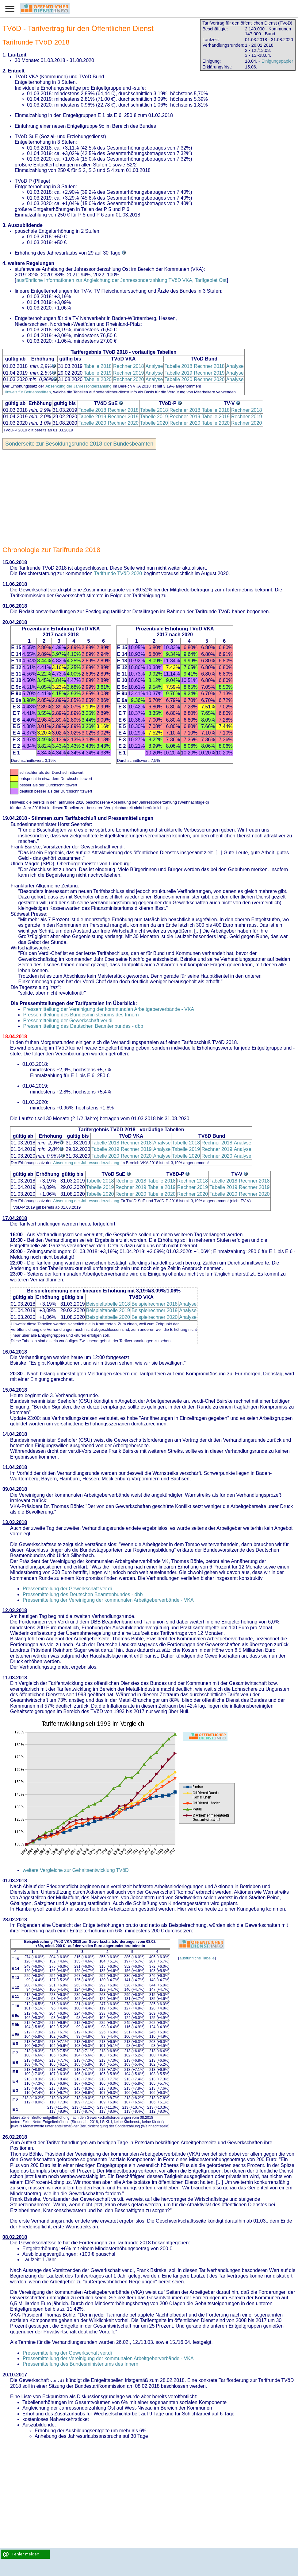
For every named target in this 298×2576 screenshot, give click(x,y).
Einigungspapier (277, 61)
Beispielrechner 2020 (155, 1317)
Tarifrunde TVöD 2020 (118, 573)
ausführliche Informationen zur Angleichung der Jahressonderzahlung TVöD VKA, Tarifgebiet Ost (121, 280)
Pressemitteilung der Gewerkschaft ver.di (68, 1020)
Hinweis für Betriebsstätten (27, 392)
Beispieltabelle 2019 (108, 1310)
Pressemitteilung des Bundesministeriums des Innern (81, 1014)
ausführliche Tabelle (197, 1958)
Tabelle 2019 (98, 373)
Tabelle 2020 (98, 379)
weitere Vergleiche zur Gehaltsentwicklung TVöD (76, 1870)
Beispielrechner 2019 (155, 1310)
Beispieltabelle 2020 (108, 1317)
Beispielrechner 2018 (155, 1304)
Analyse (154, 366)
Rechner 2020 (128, 379)
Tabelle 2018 (98, 366)
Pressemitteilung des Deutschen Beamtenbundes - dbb (83, 1026)
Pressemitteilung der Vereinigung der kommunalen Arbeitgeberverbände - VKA (108, 1009)
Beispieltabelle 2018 (108, 1304)
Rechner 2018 (128, 366)
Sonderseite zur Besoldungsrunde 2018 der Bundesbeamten (79, 444)
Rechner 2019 (128, 373)
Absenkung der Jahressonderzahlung (78, 386)
